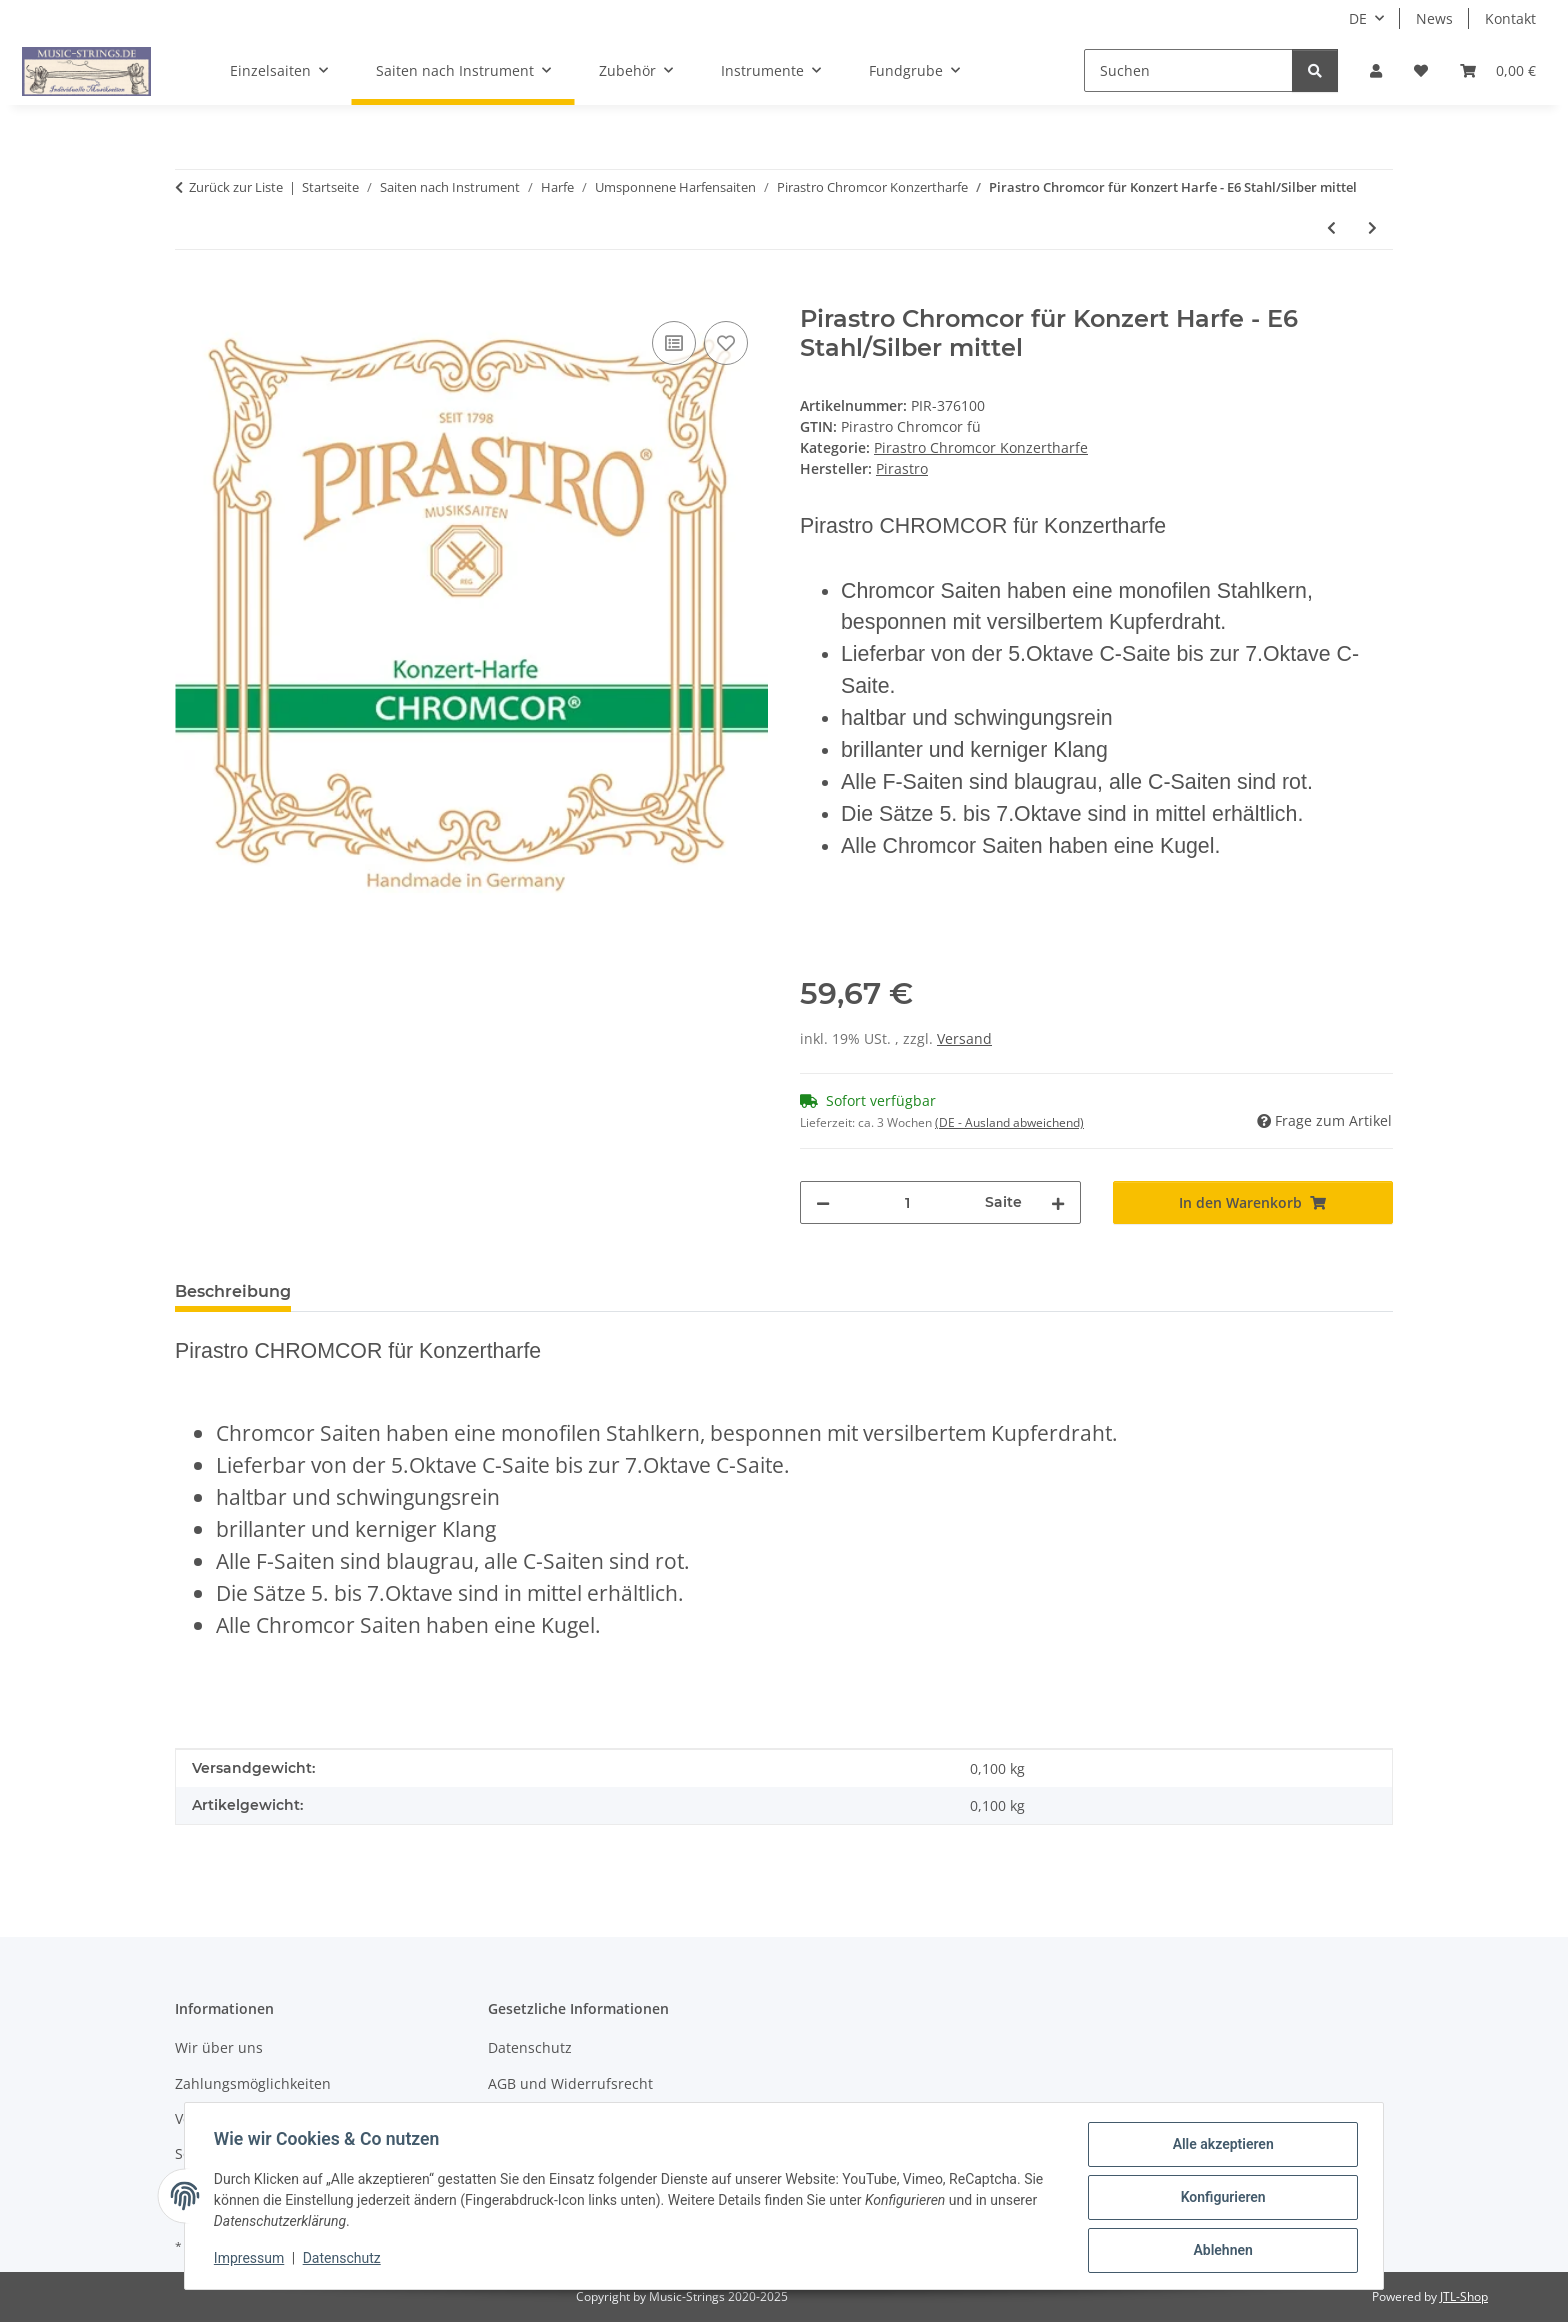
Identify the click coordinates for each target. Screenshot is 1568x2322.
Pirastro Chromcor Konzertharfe (981, 447)
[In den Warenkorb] (191, 294)
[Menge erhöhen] (1058, 1202)
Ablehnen (1219, 2251)
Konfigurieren (1219, 2199)
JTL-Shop (1464, 2296)
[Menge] (907, 1202)
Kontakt (1510, 18)
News (1434, 18)
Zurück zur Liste (236, 187)
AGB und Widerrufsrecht (570, 2083)
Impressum (252, 2260)
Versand (964, 1038)
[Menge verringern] (823, 1202)
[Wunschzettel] (1421, 70)
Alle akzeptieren (1219, 2147)
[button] (1376, 70)
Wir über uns (219, 2047)
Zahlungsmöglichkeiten (253, 2083)
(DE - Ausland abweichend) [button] (1009, 1122)
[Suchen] (1188, 70)
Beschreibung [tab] (233, 1291)
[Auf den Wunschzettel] (726, 343)
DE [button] (1358, 18)
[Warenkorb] (1498, 70)
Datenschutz (345, 2260)
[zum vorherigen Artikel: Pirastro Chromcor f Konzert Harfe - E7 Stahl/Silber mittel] (1331, 227)
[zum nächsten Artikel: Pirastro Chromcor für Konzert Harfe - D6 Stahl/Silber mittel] (1372, 227)
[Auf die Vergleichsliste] (674, 343)
